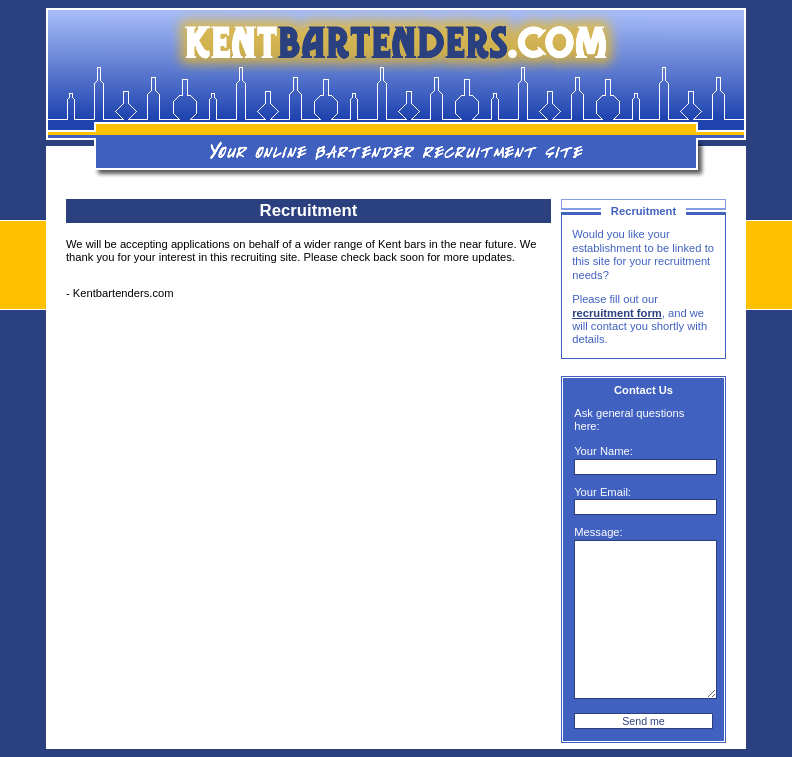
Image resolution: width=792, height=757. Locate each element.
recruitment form (617, 313)
